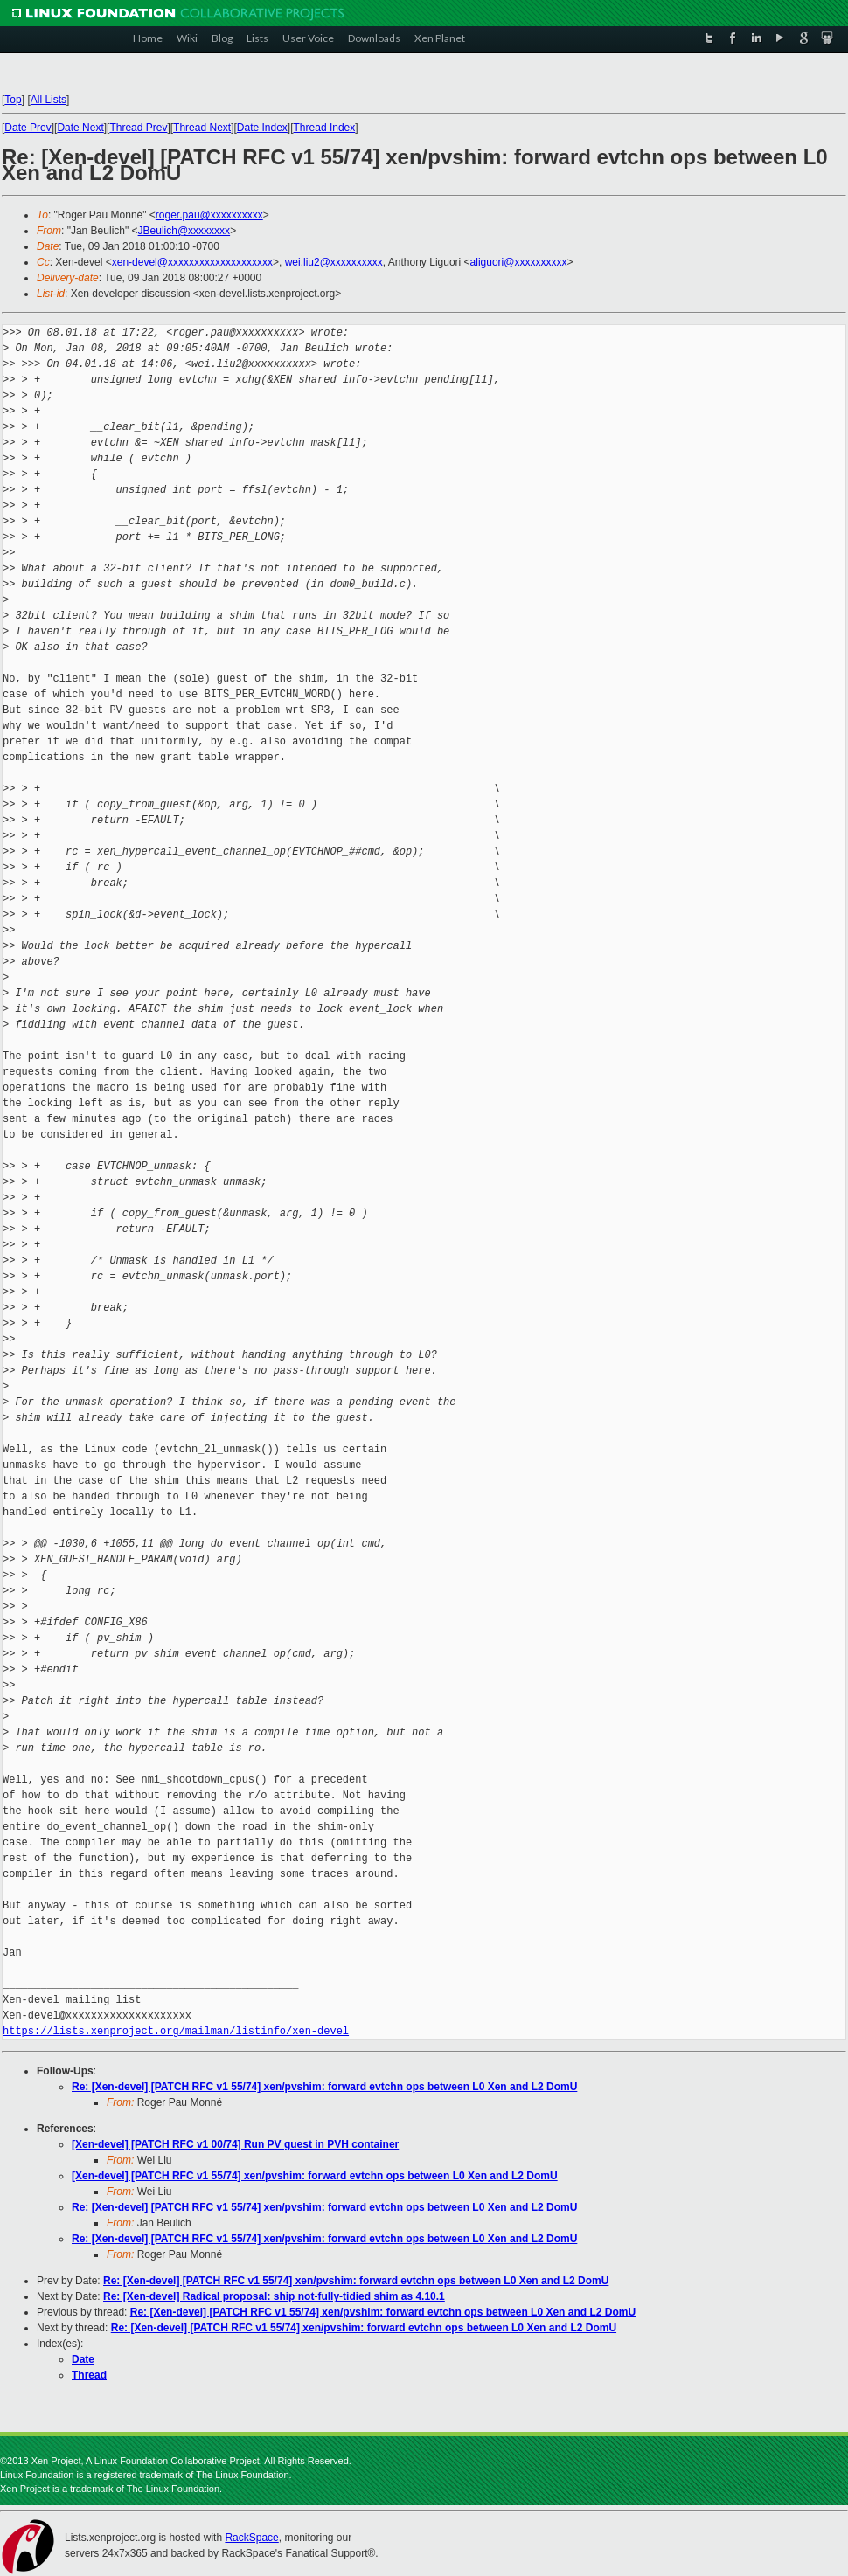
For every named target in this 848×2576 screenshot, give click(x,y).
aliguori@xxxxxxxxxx (518, 262)
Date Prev (27, 127)
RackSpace (251, 2537)
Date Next (80, 127)
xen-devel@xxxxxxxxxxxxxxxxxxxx (192, 262)
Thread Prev (138, 127)
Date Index (262, 127)
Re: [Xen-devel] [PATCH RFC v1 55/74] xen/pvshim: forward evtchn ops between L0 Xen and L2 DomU (324, 2087)
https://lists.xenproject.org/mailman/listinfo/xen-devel (176, 2031)
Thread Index (325, 127)
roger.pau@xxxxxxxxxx (209, 215)
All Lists (48, 99)
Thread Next (202, 127)
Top (12, 99)
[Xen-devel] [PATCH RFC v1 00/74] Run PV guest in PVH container (235, 2144)
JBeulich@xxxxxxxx (184, 231)
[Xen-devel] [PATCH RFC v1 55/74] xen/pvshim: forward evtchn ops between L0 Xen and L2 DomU (315, 2176)
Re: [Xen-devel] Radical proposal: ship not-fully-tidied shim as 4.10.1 (274, 2296)
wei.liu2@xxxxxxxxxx (334, 262)
